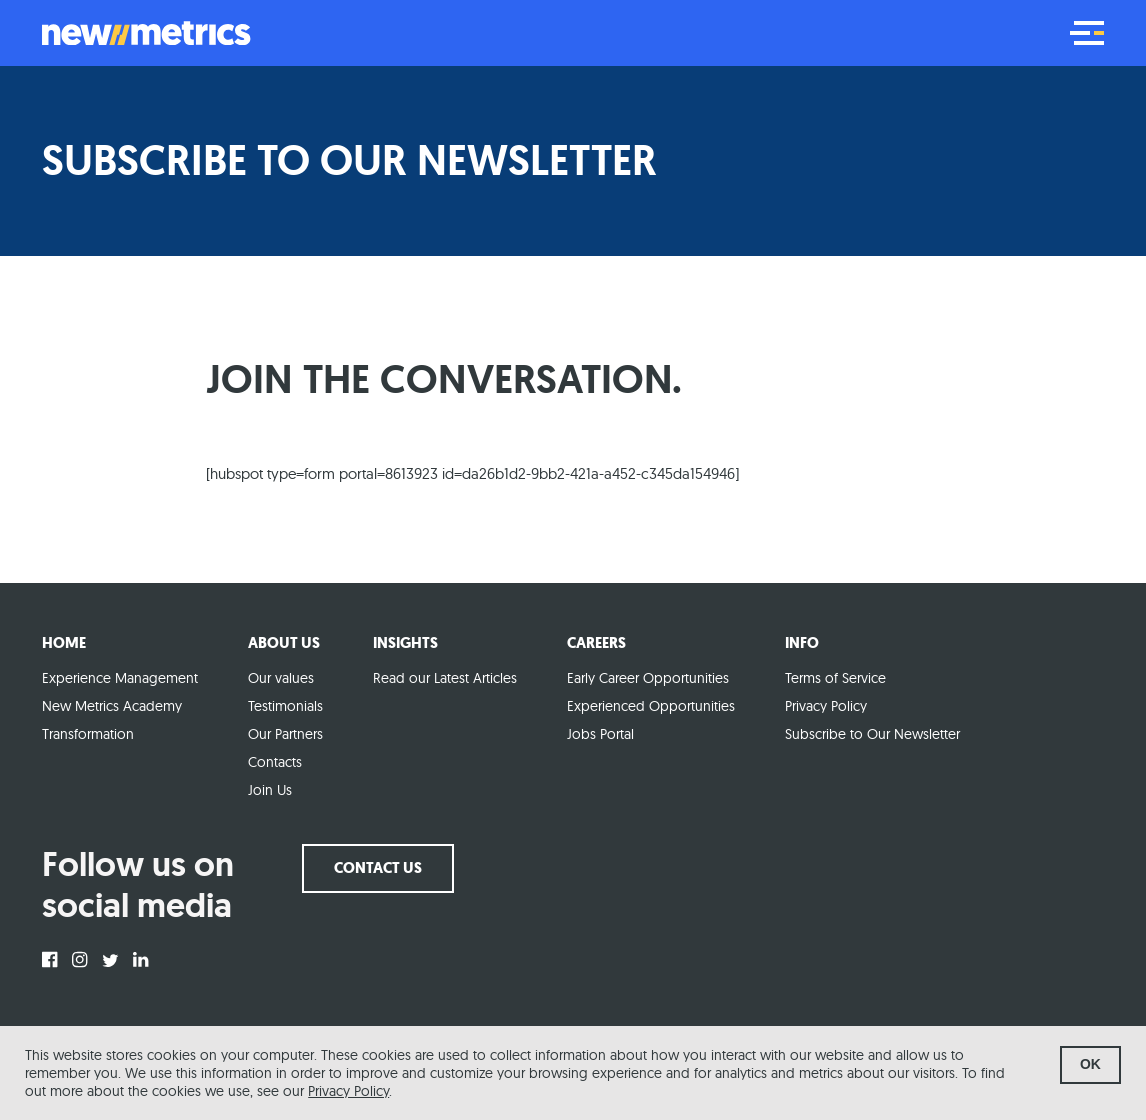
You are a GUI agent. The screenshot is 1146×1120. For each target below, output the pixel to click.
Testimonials (285, 706)
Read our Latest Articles (445, 678)
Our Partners (285, 734)
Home (64, 643)
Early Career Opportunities (648, 678)
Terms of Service (835, 678)
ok (1090, 1064)
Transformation (88, 734)
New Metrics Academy (112, 706)
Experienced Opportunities (651, 706)
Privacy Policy (348, 1091)
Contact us (378, 868)
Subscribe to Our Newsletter (872, 734)
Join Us (270, 790)
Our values (281, 678)
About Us (284, 643)
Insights (405, 643)
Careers (596, 643)
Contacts (275, 762)
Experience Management (120, 678)
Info (802, 643)
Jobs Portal (600, 734)
